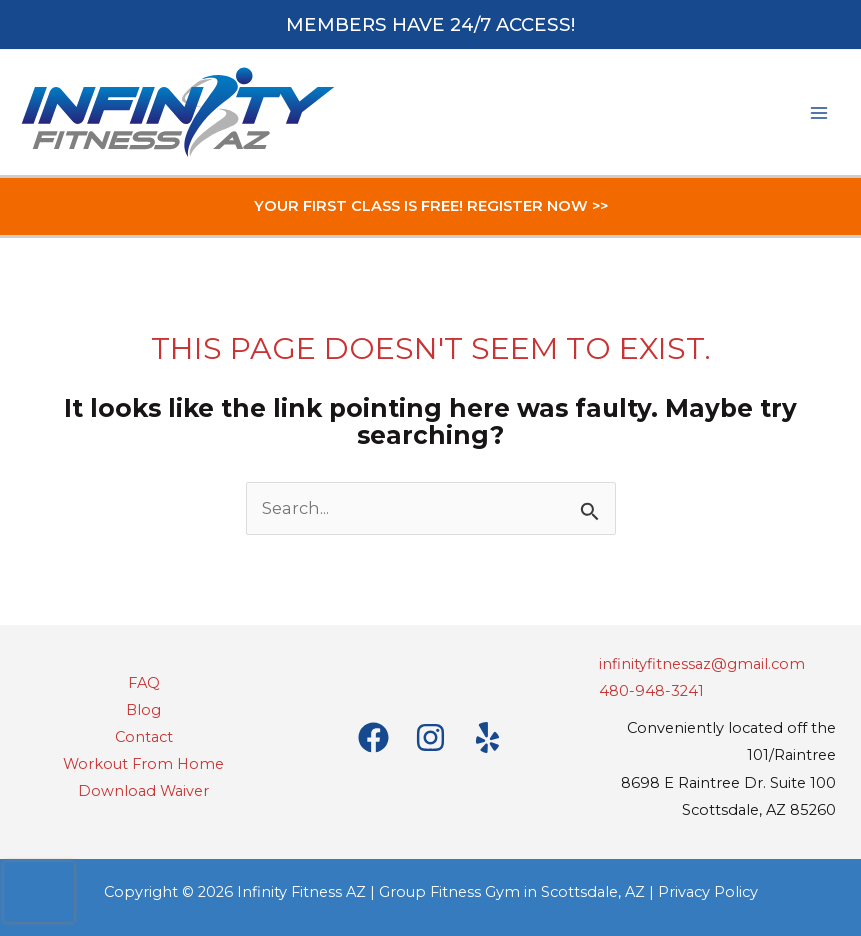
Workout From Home (143, 764)
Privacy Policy (708, 892)
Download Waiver (143, 791)
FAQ (144, 683)
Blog (143, 710)
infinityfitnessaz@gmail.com (702, 664)
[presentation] (39, 892)
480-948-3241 (651, 691)
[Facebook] (373, 737)
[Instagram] (430, 737)
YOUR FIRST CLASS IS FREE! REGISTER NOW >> (431, 206)
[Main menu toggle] (818, 112)
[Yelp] (487, 737)
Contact (144, 737)
